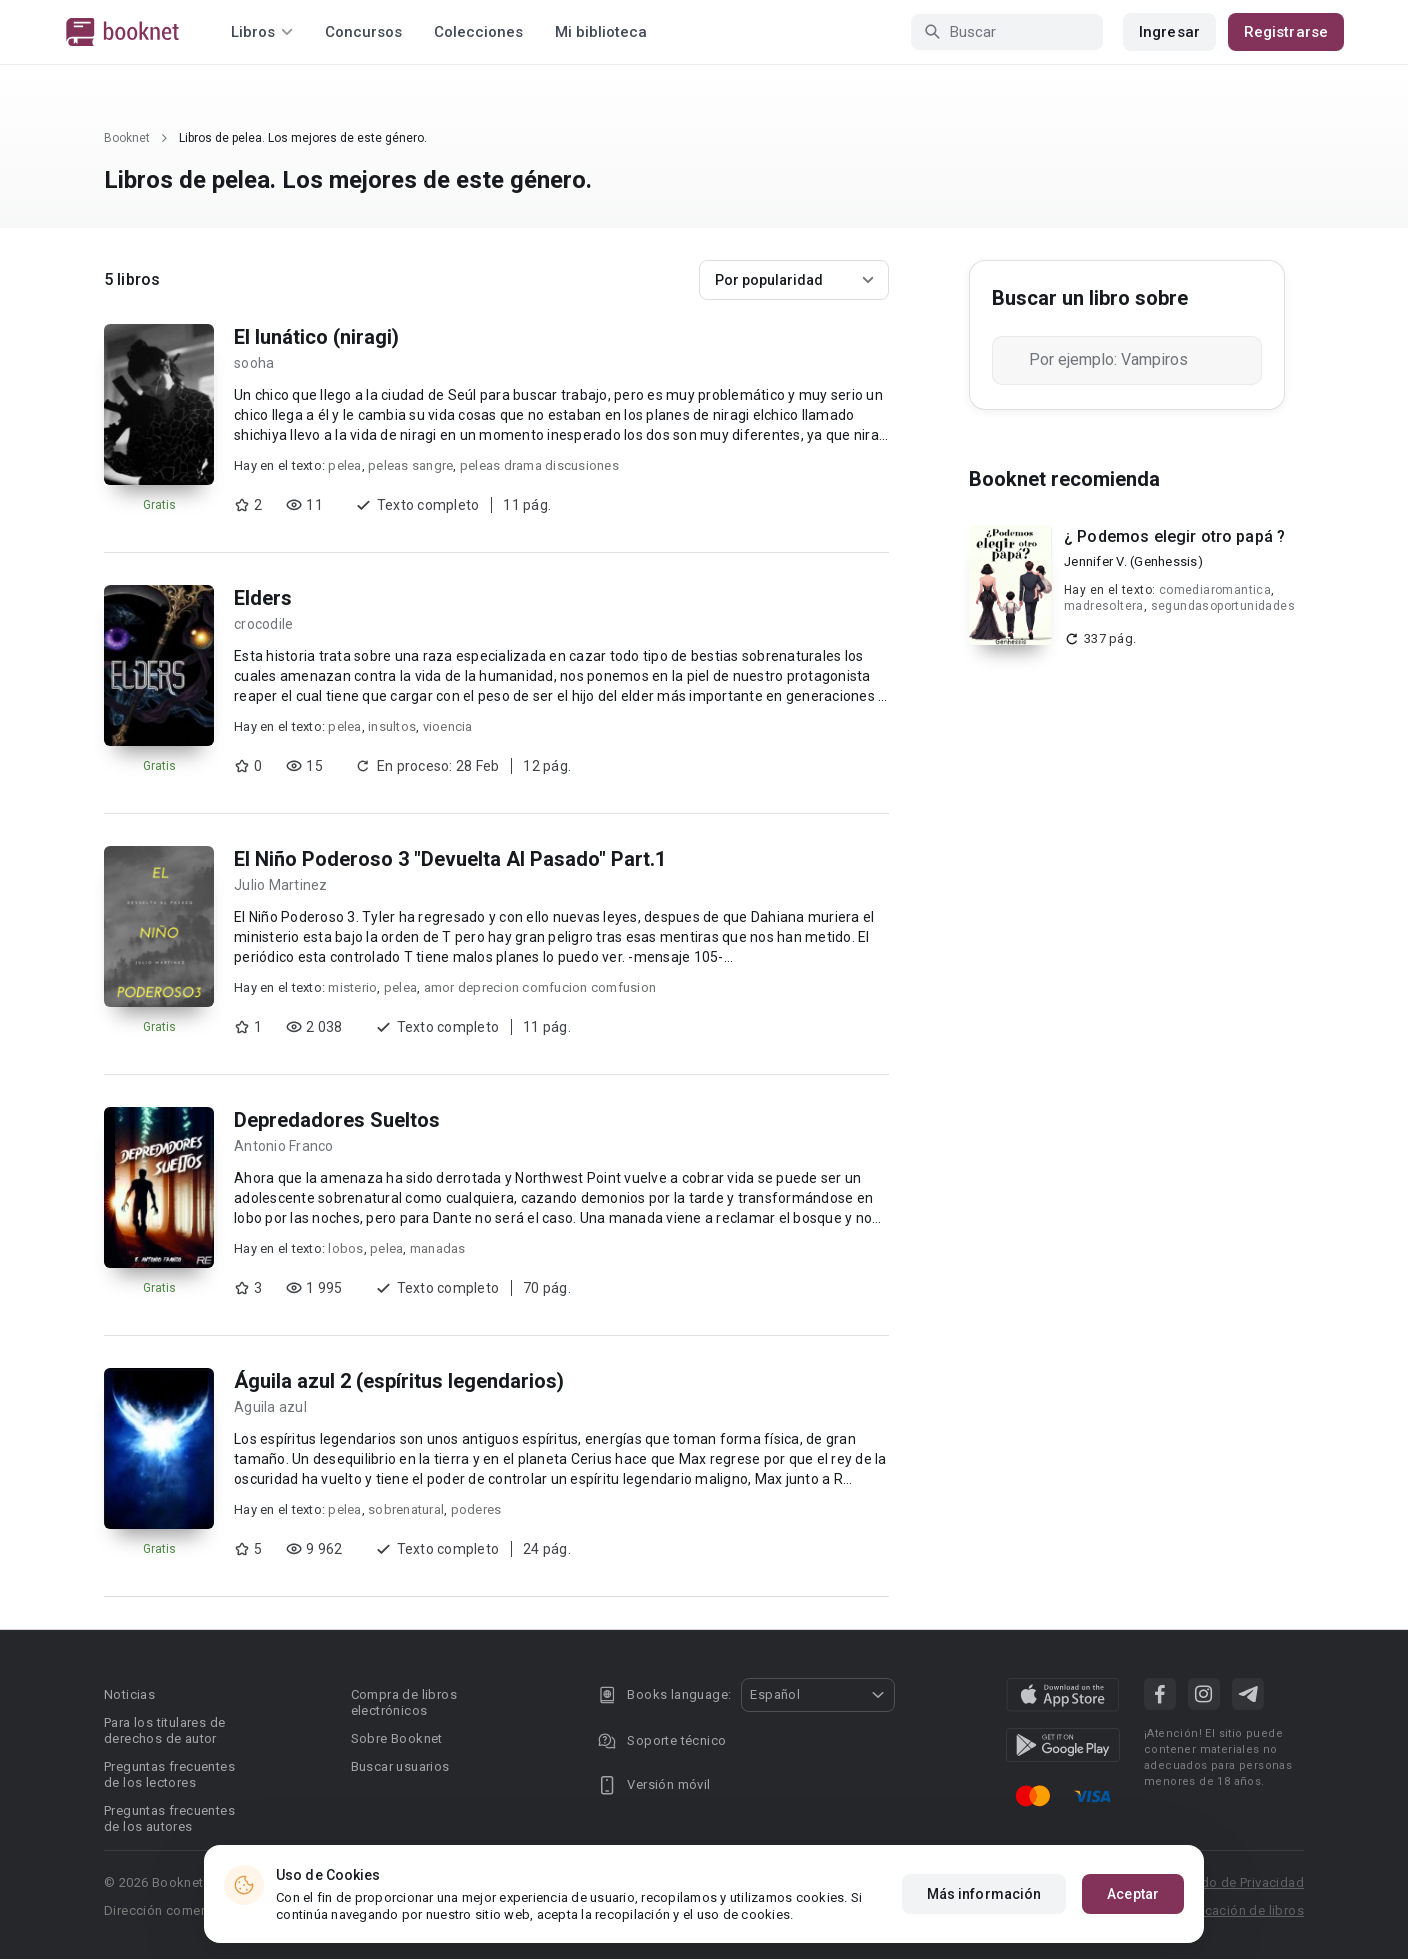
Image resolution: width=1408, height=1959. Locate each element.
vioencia (448, 726)
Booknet (127, 138)
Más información (984, 1894)
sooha (254, 363)
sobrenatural (406, 1509)
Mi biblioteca (601, 32)
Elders (263, 598)
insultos (392, 726)
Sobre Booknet (397, 1738)
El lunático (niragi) (316, 337)
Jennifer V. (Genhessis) (1133, 561)
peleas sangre (410, 465)
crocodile (263, 624)
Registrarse (1286, 32)
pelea (344, 465)
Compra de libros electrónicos (404, 1702)
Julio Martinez (281, 885)
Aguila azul (270, 1407)
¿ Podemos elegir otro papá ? (1174, 536)
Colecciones (478, 32)
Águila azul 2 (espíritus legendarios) (399, 1381)
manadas (438, 1248)
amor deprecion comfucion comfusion (540, 987)
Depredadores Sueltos (337, 1120)
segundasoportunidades (1223, 606)
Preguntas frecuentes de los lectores (169, 1774)
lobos (345, 1248)
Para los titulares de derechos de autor (164, 1730)
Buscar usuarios (400, 1766)
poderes (476, 1509)
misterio (352, 987)
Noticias (129, 1694)
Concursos (363, 32)
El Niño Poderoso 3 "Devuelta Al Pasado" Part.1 (450, 859)
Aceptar (1133, 1894)
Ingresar (1169, 32)
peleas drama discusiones (539, 465)
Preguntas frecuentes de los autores (169, 1818)
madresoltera (1104, 606)
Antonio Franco (284, 1146)
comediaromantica (1215, 590)
